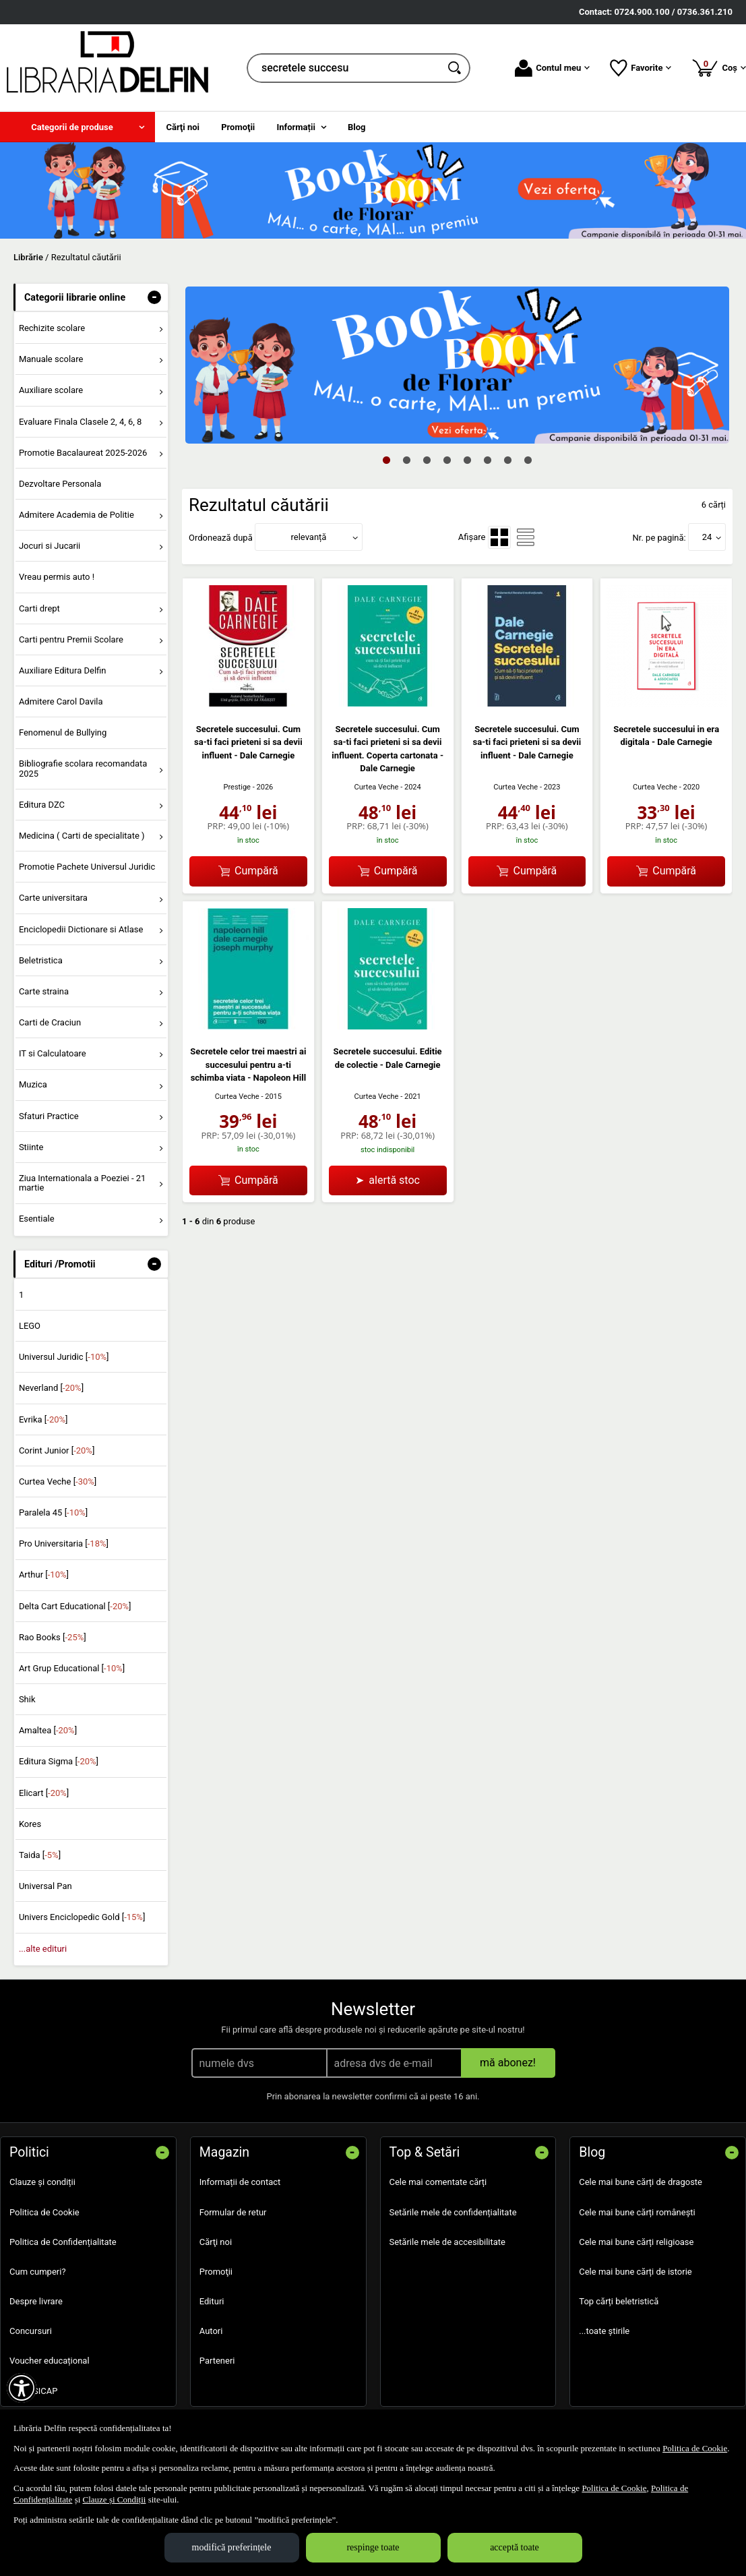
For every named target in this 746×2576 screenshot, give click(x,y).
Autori (211, 2331)
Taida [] (40, 1855)
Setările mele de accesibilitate (448, 2242)
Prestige (237, 787)
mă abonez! (508, 2062)
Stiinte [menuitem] (31, 1147)
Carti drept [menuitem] (39, 608)
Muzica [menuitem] (33, 1084)
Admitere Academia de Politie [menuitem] (76, 515)
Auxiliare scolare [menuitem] (51, 390)
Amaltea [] (48, 1730)
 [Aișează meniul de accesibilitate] (21, 2388)
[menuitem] (77, 127)
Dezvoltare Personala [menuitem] (60, 484)
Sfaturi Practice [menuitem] (49, 1116)
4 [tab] (447, 460)
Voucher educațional (49, 2361)
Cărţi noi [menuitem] (182, 127)
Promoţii (215, 2272)
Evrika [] (43, 1419)
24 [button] (707, 537)
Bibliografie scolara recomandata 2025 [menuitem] (83, 768)
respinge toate (372, 2547)
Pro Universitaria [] (63, 1543)
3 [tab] (427, 460)
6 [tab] (488, 460)
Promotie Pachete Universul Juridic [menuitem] (87, 867)
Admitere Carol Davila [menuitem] (61, 701)
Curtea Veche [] (57, 1481)
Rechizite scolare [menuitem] (52, 328)
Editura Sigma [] (58, 1761)
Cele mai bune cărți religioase (636, 2242)
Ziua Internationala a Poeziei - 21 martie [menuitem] (82, 1183)
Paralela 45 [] (53, 1512)
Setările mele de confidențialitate (453, 2212)
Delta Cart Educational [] (75, 1606)
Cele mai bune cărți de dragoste (640, 2182)
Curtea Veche (376, 787)
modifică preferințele (232, 2547)
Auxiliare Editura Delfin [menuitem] (62, 670)
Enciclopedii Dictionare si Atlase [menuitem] (81, 929)
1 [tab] (387, 460)
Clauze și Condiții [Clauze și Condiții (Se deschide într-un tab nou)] (114, 2499)
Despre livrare (36, 2301)
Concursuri (30, 2331)
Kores (30, 1824)
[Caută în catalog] (455, 68)
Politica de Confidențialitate (63, 2242)
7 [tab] (508, 460)
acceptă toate (514, 2547)
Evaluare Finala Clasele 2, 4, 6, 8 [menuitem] (80, 422)
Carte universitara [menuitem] (53, 898)
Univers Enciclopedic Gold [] (82, 1917)
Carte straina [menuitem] (44, 991)
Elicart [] (44, 1793)
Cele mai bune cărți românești (637, 2212)
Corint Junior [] (56, 1450)
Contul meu (552, 68)
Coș (718, 67)
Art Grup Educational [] (72, 1668)
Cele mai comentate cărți (438, 2182)
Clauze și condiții (42, 2182)
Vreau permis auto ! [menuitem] (56, 577)
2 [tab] (407, 460)
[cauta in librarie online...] (344, 68)
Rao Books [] (52, 1637)
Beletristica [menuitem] (41, 960)
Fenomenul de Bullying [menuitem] (62, 732)
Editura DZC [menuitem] (42, 805)
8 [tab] (528, 460)
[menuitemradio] (499, 537)
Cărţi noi (215, 2242)
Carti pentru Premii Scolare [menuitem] (71, 639)
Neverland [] (51, 1388)
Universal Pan (45, 1886)
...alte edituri (43, 1949)
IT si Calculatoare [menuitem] (52, 1053)
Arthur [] (44, 1574)
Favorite (640, 68)
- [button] (154, 297)
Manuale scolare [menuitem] (51, 359)
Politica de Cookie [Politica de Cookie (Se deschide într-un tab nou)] (694, 2448)
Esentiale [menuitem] (37, 1219)
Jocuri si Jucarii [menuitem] (49, 546)
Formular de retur (233, 2212)
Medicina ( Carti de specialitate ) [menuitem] (82, 836)
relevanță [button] (309, 537)
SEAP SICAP (33, 2391)
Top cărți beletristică (618, 2301)
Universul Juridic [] (64, 1357)
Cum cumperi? (37, 2272)
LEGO (29, 1326)
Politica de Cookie (44, 2212)
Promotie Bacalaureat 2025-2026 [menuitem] (83, 453)
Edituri (211, 2301)
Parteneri (217, 2361)
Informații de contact (240, 2182)
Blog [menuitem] (357, 127)
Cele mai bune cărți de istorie (635, 2272)
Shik (27, 1699)
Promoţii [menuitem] (238, 127)
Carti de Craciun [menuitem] (50, 1022)
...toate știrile (604, 2331)
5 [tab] (467, 460)
